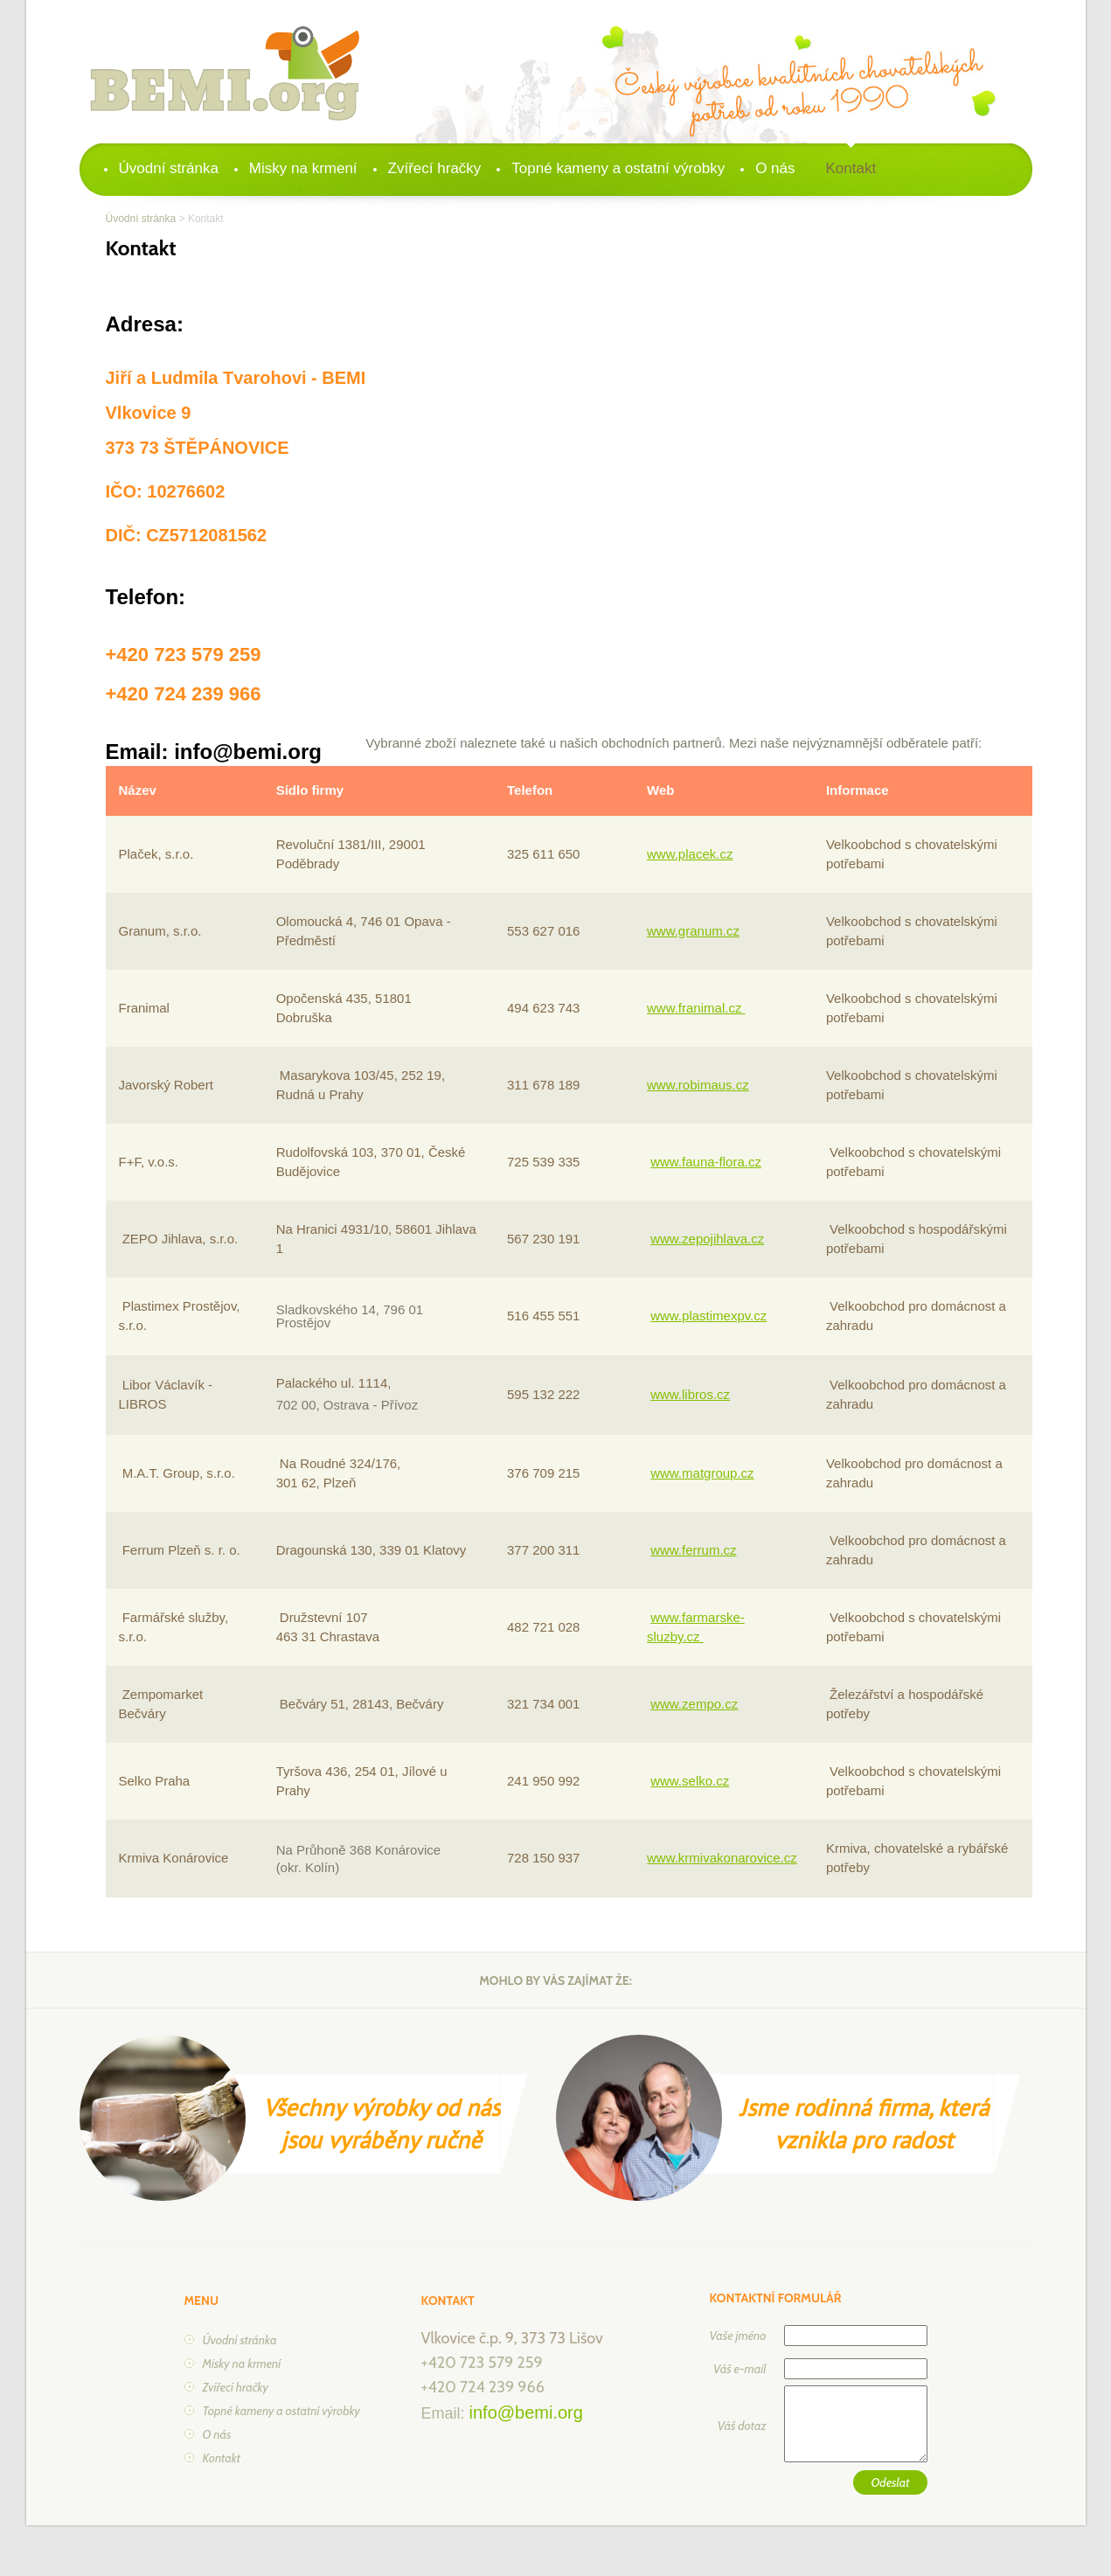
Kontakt (851, 168)
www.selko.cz (689, 1780)
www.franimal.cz (696, 1007)
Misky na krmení (303, 168)
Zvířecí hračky (435, 168)
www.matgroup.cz (701, 1473)
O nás (775, 168)
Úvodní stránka (169, 168)
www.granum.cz (693, 930)
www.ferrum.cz (693, 1549)
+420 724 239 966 (483, 2387)
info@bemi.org (526, 2412)
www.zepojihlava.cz (707, 1238)
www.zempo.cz (694, 1703)
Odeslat (890, 2482)
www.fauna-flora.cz (705, 1161)
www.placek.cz (690, 853)
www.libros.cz (690, 1394)
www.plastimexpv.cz (708, 1315)
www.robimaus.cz (698, 1084)
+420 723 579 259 (482, 2362)
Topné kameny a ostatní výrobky (618, 168)
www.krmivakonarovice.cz (722, 1857)
